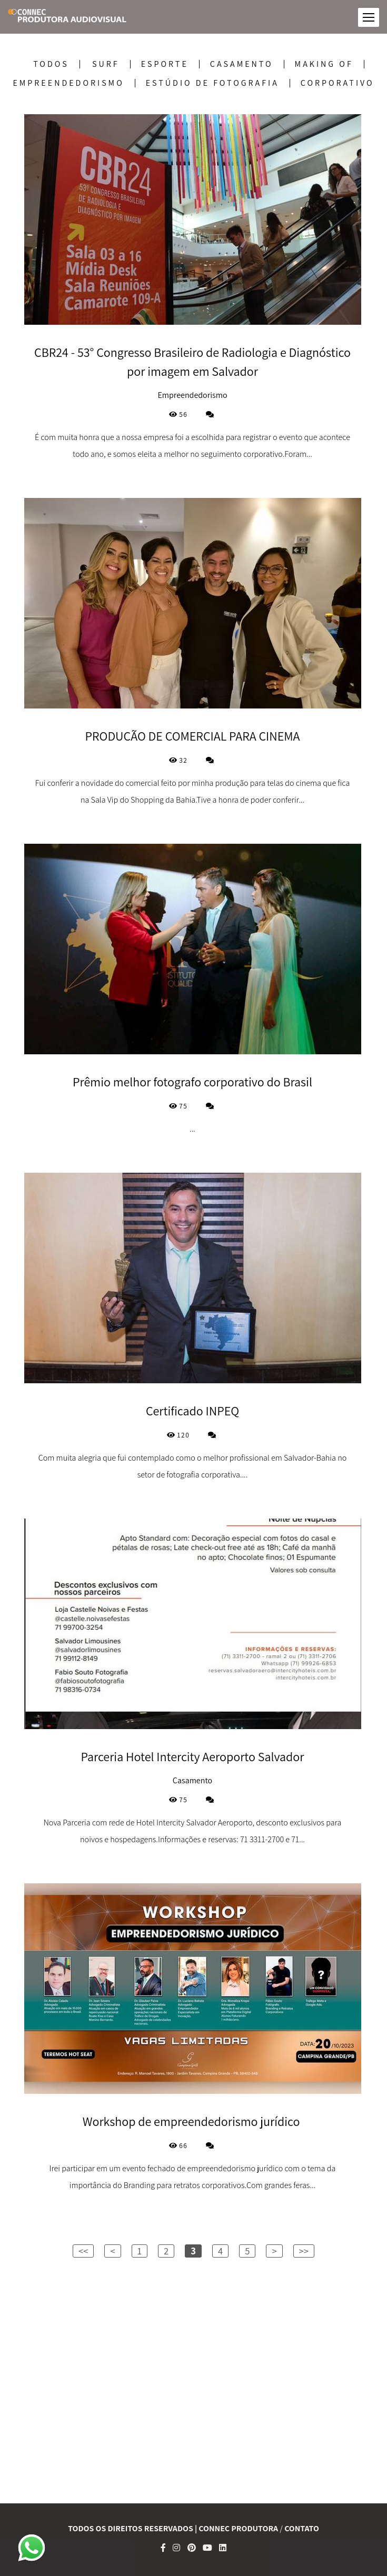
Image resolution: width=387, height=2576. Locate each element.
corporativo (337, 83)
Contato (301, 2528)
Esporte (164, 64)
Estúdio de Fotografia (212, 83)
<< (83, 2250)
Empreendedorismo (68, 83)
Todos (51, 64)
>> (304, 2250)
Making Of (324, 64)
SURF (106, 64)
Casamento (241, 64)
